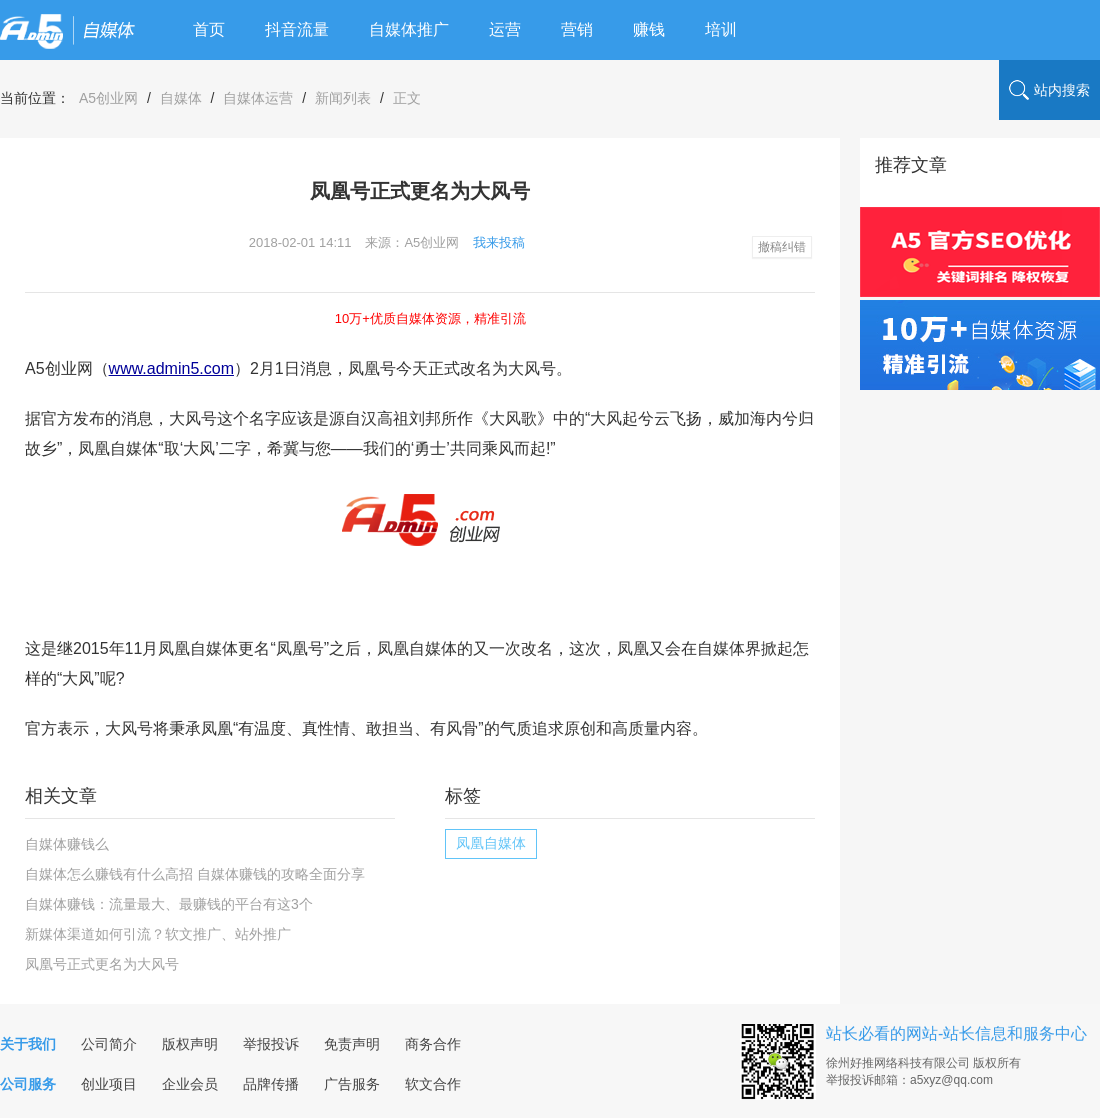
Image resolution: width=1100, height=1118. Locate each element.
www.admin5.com (171, 368)
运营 (505, 29)
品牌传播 (271, 1084)
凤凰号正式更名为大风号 (102, 964)
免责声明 (352, 1044)
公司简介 (109, 1044)
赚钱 (649, 29)
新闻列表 (343, 98)
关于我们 (28, 1044)
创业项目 (109, 1084)
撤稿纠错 (782, 247)
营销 (577, 29)
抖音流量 (297, 29)
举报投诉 (271, 1044)
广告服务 (352, 1084)
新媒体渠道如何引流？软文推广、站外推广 (158, 934)
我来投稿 (499, 242)
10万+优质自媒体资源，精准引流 (430, 318)
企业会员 (190, 1084)
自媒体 (181, 98)
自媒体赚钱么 (67, 844)
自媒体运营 (258, 98)
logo (67, 30)
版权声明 (190, 1044)
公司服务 (28, 1084)
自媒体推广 (409, 29)
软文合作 (433, 1084)
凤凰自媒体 (491, 843)
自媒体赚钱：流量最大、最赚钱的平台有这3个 (169, 904)
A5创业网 (108, 98)
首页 (209, 29)
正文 (407, 98)
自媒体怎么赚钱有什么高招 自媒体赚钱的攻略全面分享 (195, 874)
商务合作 (433, 1044)
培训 (721, 29)
